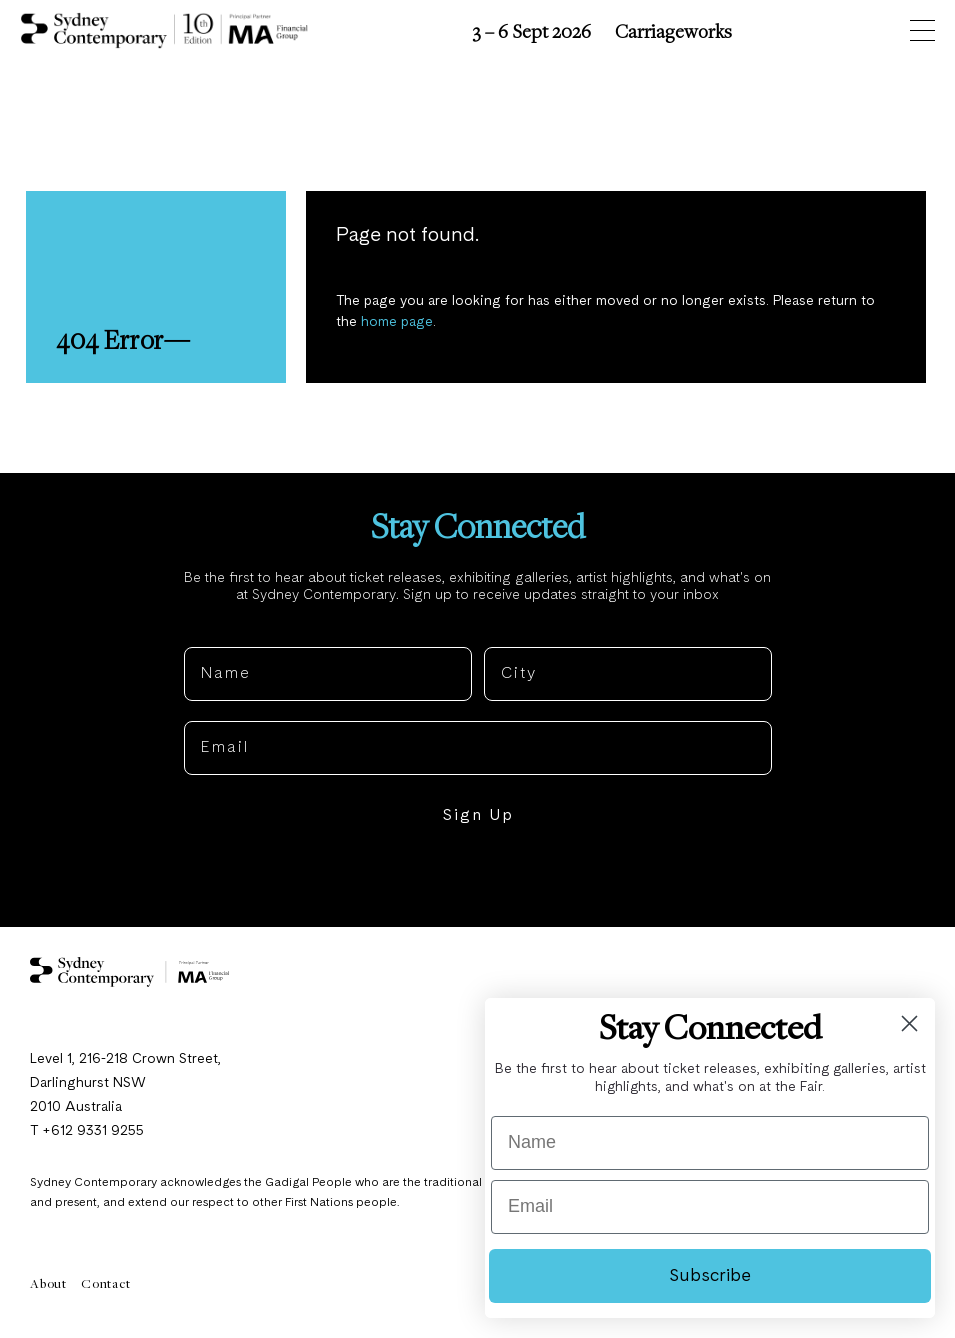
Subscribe (710, 1276)
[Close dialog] (909, 1023)
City (502, 631)
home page (397, 322)
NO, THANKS (477, 877)
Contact (106, 1283)
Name (209, 631)
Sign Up (478, 816)
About (48, 1283)
